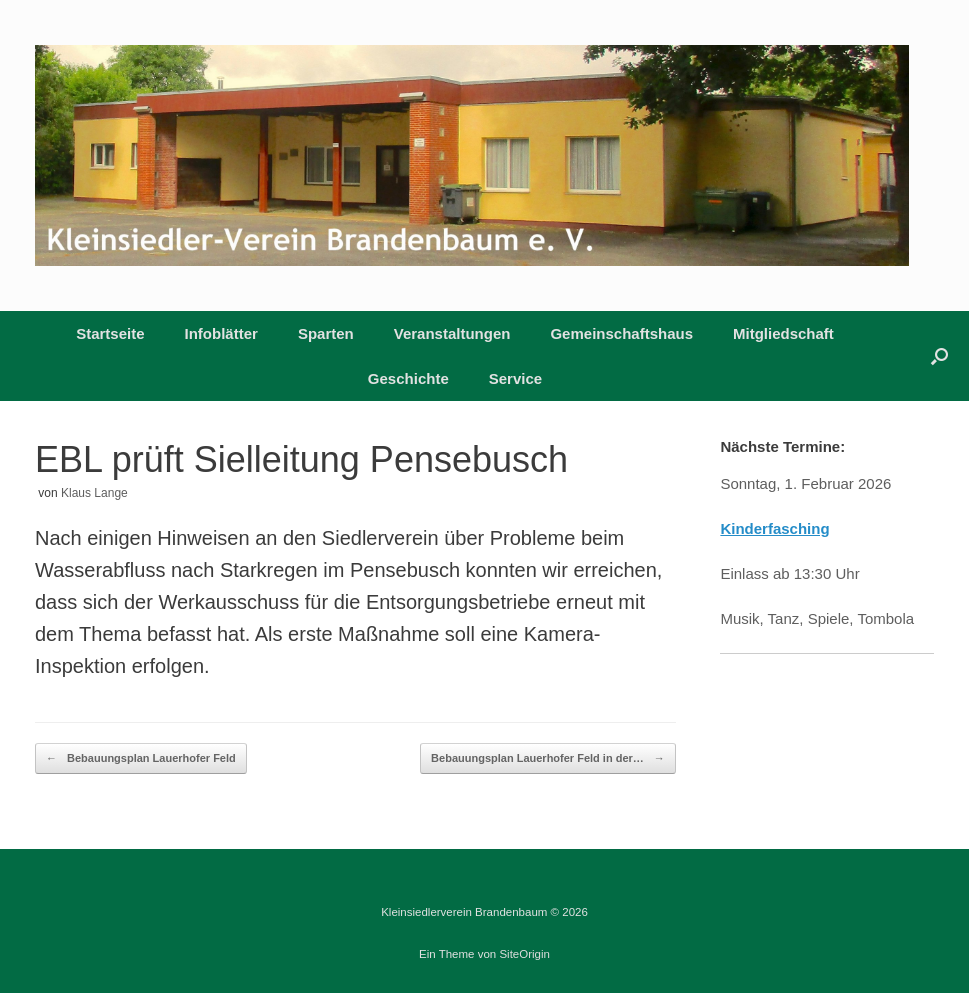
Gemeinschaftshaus (621, 333)
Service (515, 378)
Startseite (110, 333)
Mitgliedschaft (783, 333)
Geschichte (408, 378)
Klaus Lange (94, 493)
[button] (939, 356)
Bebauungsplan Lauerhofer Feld (141, 758)
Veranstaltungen (452, 333)
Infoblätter (221, 333)
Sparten (326, 333)
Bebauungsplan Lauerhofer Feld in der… (548, 758)
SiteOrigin (524, 954)
